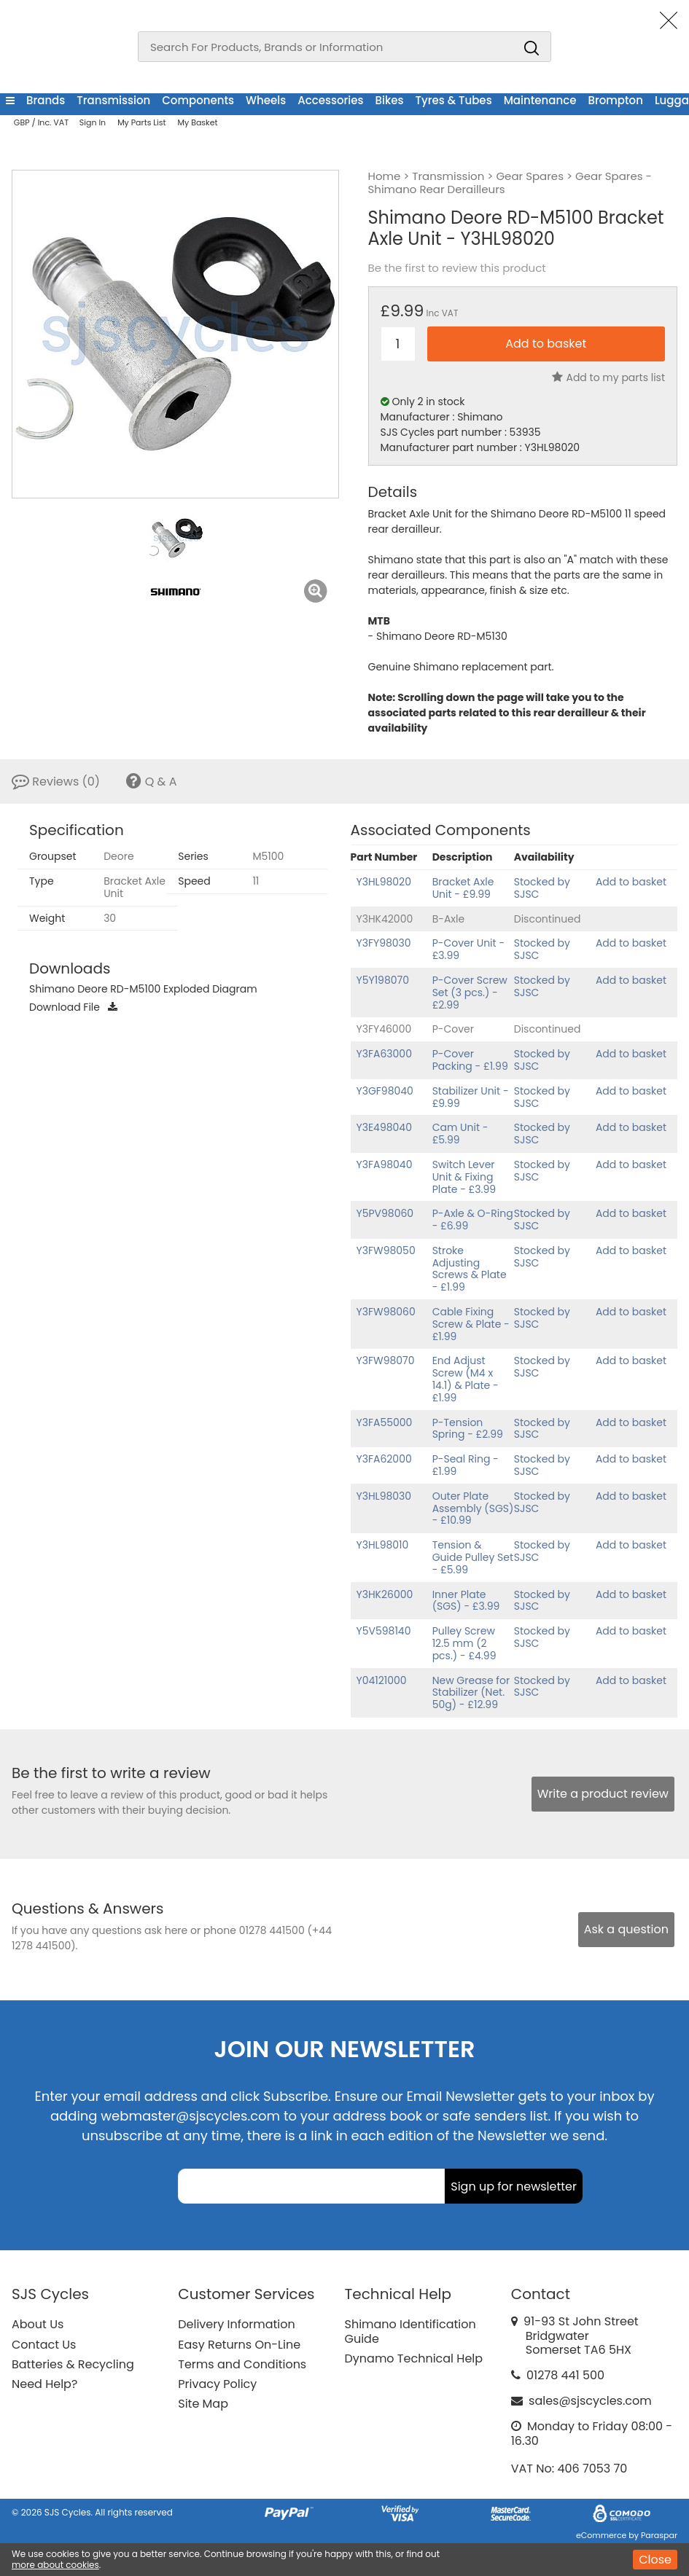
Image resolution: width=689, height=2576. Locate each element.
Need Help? (44, 2384)
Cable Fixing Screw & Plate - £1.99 (471, 1324)
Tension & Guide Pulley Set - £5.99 (472, 1557)
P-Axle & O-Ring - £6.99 (472, 1219)
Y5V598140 (384, 1631)
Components (198, 100)
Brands (45, 100)
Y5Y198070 (383, 980)
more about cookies (55, 2565)
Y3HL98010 (383, 1545)
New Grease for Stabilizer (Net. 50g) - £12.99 (471, 1692)
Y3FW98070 (386, 1360)
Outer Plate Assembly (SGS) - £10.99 (473, 1508)
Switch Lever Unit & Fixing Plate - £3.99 (464, 1177)
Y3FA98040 (385, 1164)
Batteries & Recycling (73, 2364)
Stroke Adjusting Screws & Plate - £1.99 (469, 1268)
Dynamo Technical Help (414, 2358)
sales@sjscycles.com (590, 2400)
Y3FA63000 (384, 1053)
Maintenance (540, 100)
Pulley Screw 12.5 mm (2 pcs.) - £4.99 (464, 1643)
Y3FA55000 (385, 1422)
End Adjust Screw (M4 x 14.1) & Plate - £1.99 (465, 1378)
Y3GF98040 (385, 1091)
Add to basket (631, 881)
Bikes (389, 100)
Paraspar (659, 2535)
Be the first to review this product (457, 268)
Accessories (330, 100)
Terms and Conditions (242, 2364)
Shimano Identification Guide (410, 2331)
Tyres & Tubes (454, 100)
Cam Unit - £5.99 (460, 1133)
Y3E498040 (384, 1127)
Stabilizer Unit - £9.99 (470, 1097)
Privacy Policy (217, 2384)
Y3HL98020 (384, 881)
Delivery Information (236, 2324)
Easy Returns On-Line (239, 2344)
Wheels (266, 100)
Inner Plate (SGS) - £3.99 (466, 1600)
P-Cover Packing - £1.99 (470, 1059)
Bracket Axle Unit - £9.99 (463, 887)
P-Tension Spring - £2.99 (467, 1428)
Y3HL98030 (384, 1496)
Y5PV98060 (385, 1213)
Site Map (203, 2403)
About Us (37, 2324)
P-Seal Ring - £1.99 (465, 1465)
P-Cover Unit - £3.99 (468, 949)
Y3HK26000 (385, 1594)
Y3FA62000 (384, 1459)
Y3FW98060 (386, 1311)
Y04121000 (382, 1680)
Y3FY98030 (384, 943)
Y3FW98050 (386, 1250)
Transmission (113, 100)
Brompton (615, 100)
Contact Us (44, 2344)
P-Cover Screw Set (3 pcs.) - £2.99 (469, 992)
